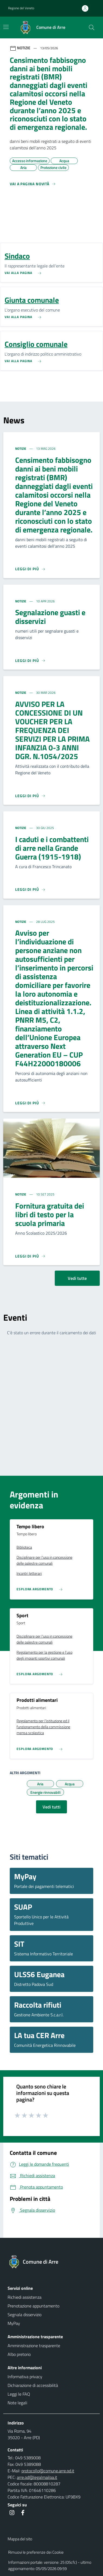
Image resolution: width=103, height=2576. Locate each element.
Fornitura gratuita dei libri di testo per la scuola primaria (49, 1214)
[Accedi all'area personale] (87, 8)
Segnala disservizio (24, 2314)
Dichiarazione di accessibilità (33, 2385)
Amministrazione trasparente (34, 2345)
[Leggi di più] (30, 568)
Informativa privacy (25, 2376)
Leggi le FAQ (19, 2394)
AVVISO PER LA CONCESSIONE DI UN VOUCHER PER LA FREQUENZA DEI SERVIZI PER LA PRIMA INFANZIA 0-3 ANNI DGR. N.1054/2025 (52, 730)
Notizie (21, 448)
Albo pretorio (19, 2354)
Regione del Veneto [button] (21, 8)
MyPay (14, 2323)
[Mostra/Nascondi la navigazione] (6, 27)
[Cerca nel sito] (91, 27)
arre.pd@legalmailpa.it (37, 2477)
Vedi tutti (51, 1807)
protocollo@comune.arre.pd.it (47, 2470)
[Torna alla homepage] (51, 2261)
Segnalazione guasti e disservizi (50, 616)
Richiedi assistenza (24, 2297)
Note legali (17, 2402)
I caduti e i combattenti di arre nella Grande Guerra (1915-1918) (52, 847)
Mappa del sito (20, 2539)
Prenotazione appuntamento (33, 2306)
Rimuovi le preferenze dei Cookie (36, 2552)
